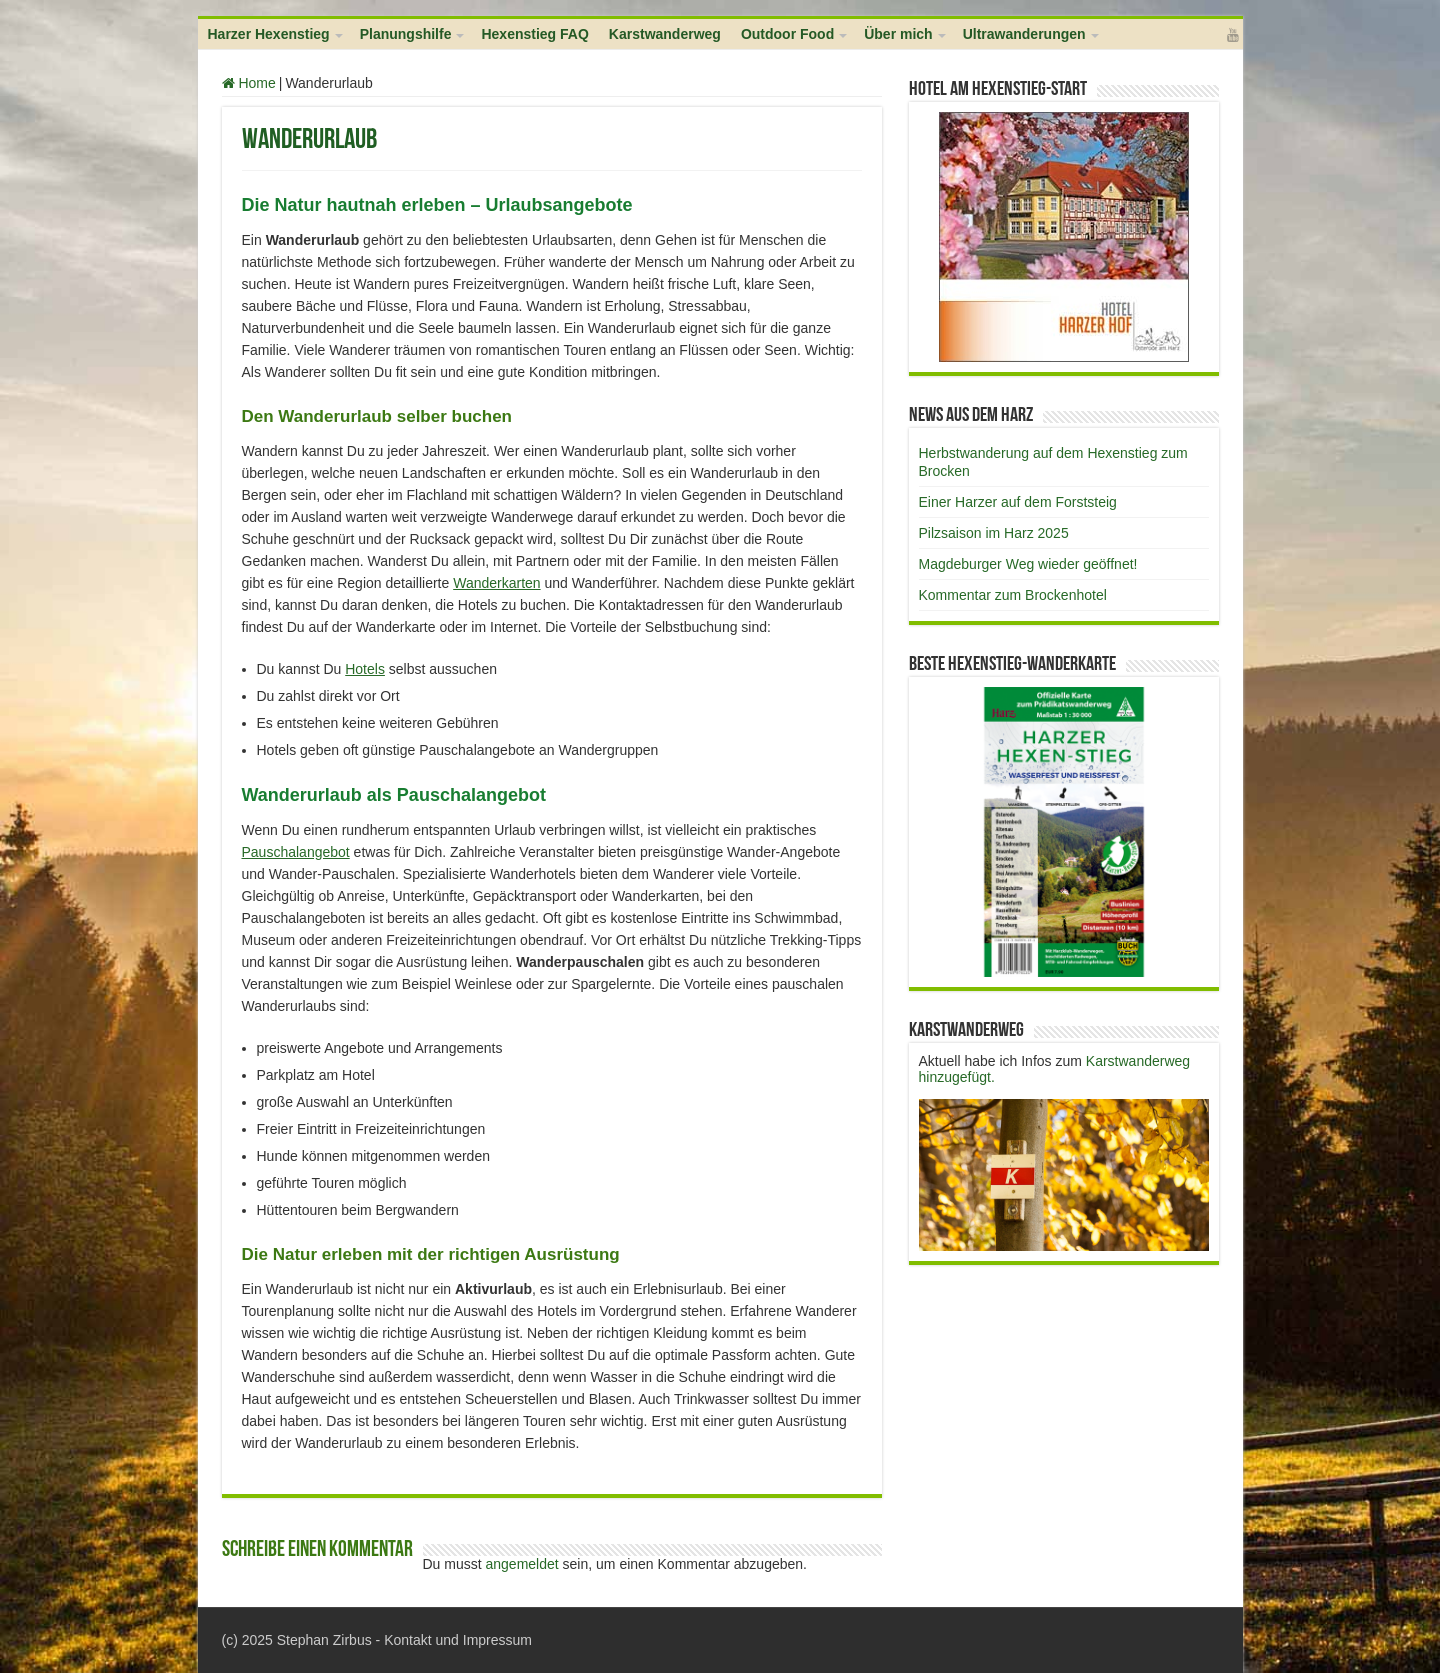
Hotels (365, 669)
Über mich (898, 34)
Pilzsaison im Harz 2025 (994, 533)
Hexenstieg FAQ (534, 34)
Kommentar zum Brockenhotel (1013, 595)
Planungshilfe (406, 34)
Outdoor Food (787, 34)
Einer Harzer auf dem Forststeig (1018, 502)
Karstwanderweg (665, 34)
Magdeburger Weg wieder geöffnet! (1028, 564)
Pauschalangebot (296, 852)
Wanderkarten (496, 583)
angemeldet (522, 1564)
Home (249, 83)
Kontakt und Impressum (458, 1640)
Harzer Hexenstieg (269, 34)
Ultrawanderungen (1024, 34)
